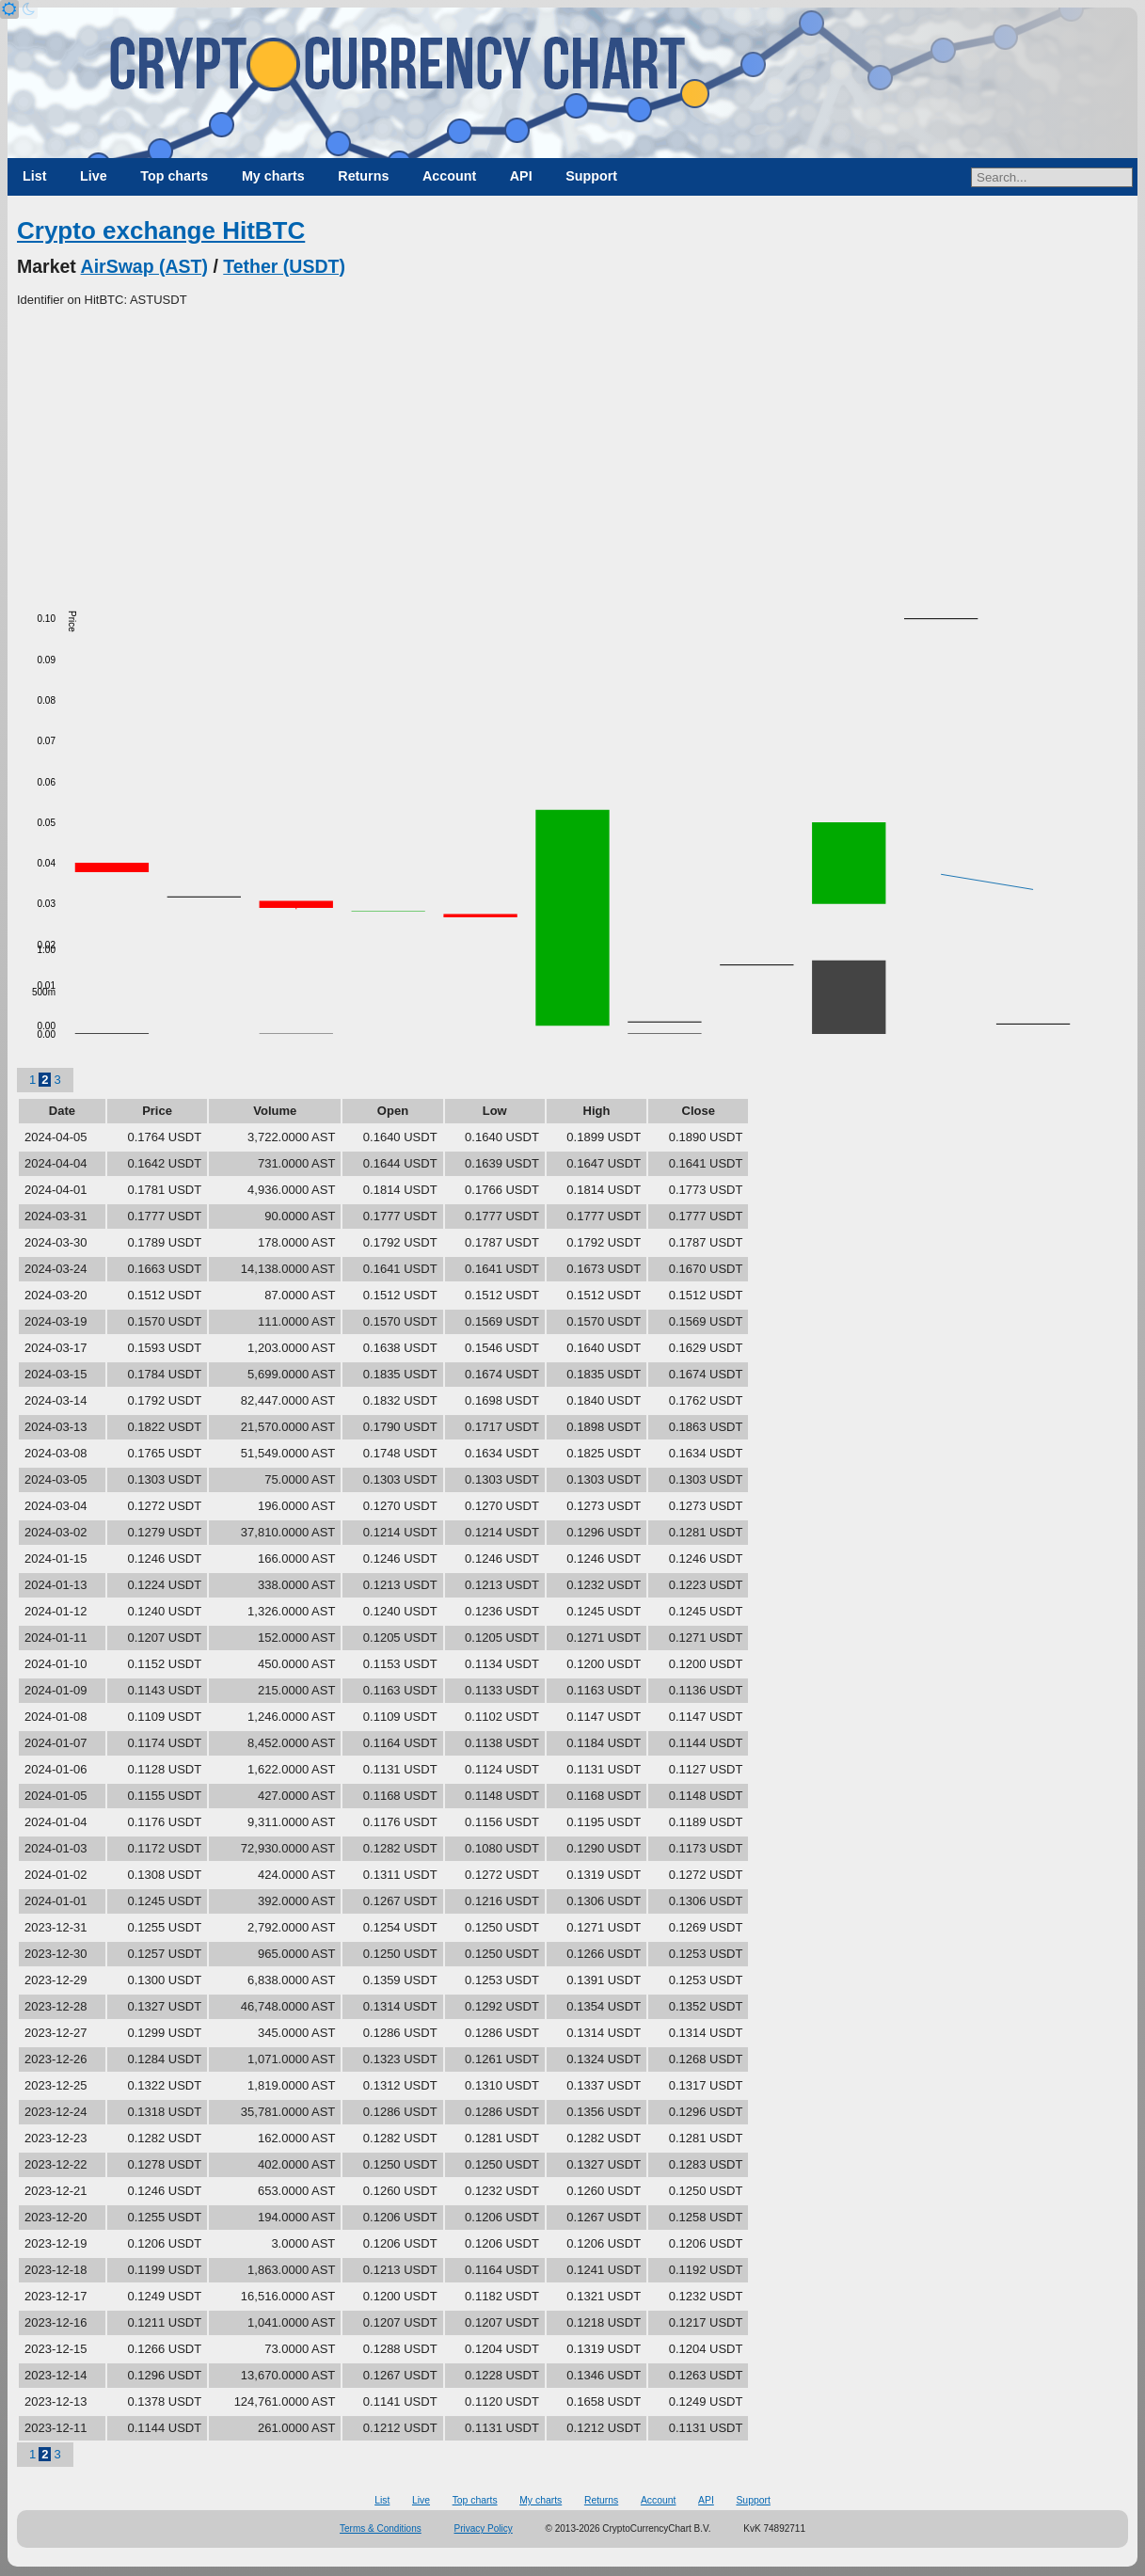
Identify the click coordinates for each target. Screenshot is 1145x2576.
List (34, 175)
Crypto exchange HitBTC (161, 230)
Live (93, 175)
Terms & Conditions (380, 2528)
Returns (363, 175)
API (521, 175)
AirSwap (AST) (144, 266)
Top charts (174, 175)
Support (591, 175)
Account (449, 175)
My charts (273, 175)
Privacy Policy (483, 2528)
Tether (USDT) (284, 266)
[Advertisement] (572, 450)
